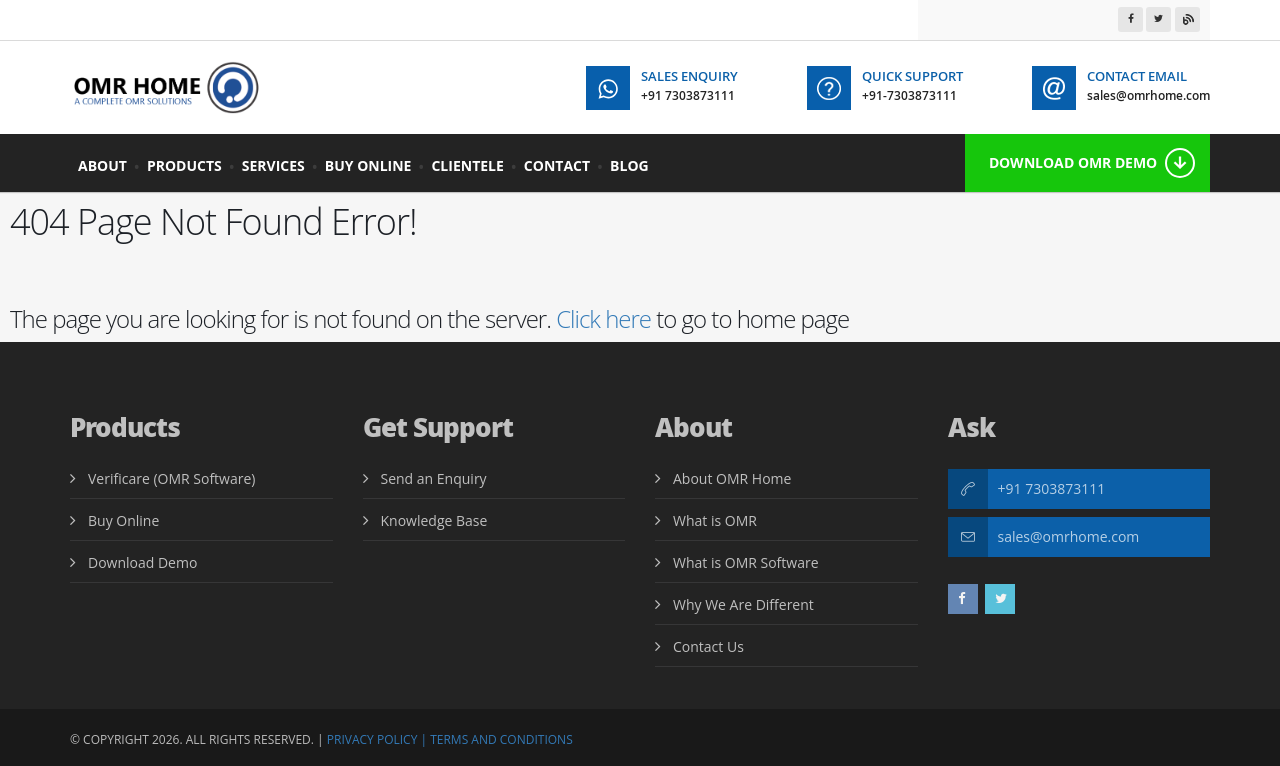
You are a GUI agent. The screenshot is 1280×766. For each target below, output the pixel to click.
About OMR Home (732, 478)
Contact (557, 165)
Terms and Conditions (501, 739)
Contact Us (708, 646)
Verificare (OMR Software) (171, 478)
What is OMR (715, 520)
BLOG (629, 165)
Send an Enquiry (434, 478)
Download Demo (142, 562)
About (102, 165)
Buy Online (368, 165)
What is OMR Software (746, 562)
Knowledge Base (434, 520)
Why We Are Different (743, 604)
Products (184, 165)
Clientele (467, 165)
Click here (603, 318)
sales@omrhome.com (1069, 536)
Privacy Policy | (377, 739)
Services (273, 165)
